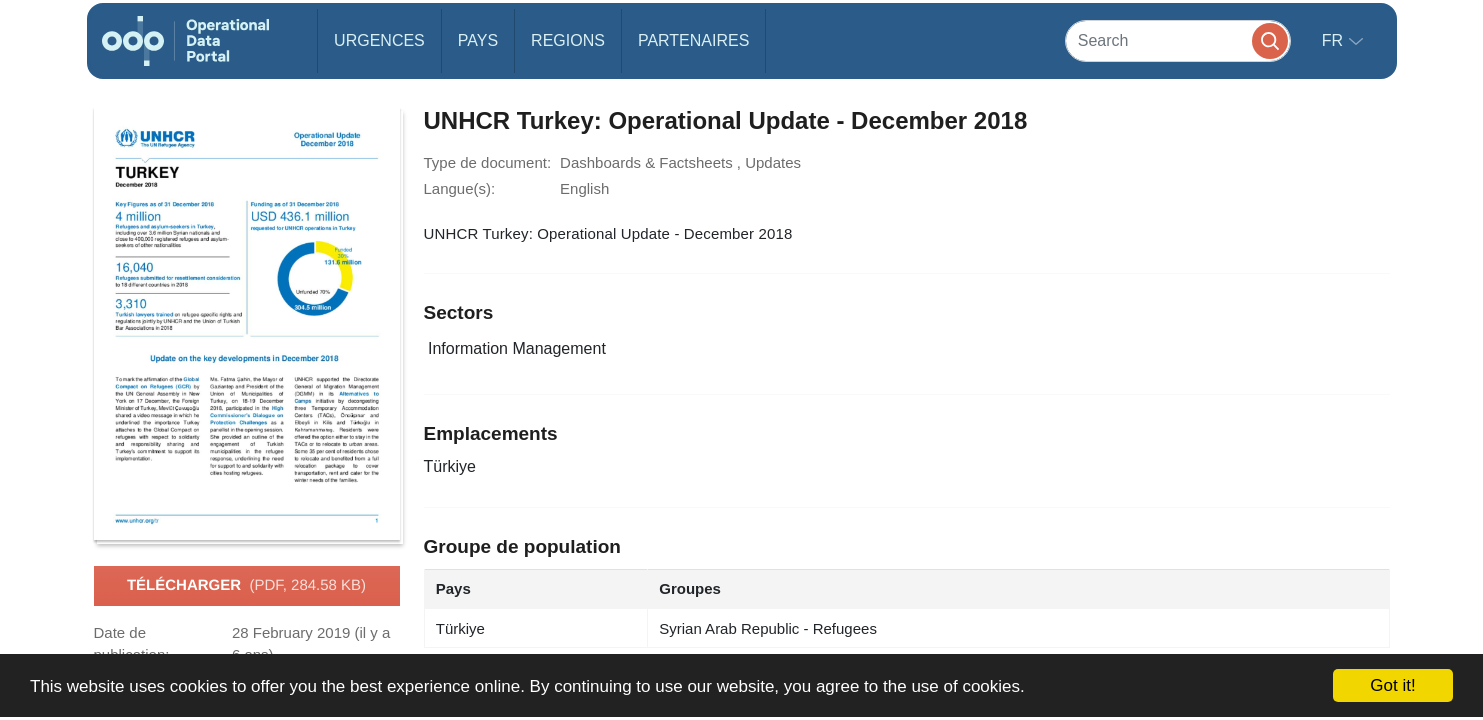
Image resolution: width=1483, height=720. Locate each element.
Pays (478, 40)
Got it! (1392, 685)
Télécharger (246, 586)
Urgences (379, 40)
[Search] (1178, 40)
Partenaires (693, 40)
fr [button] (1335, 40)
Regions (568, 40)
